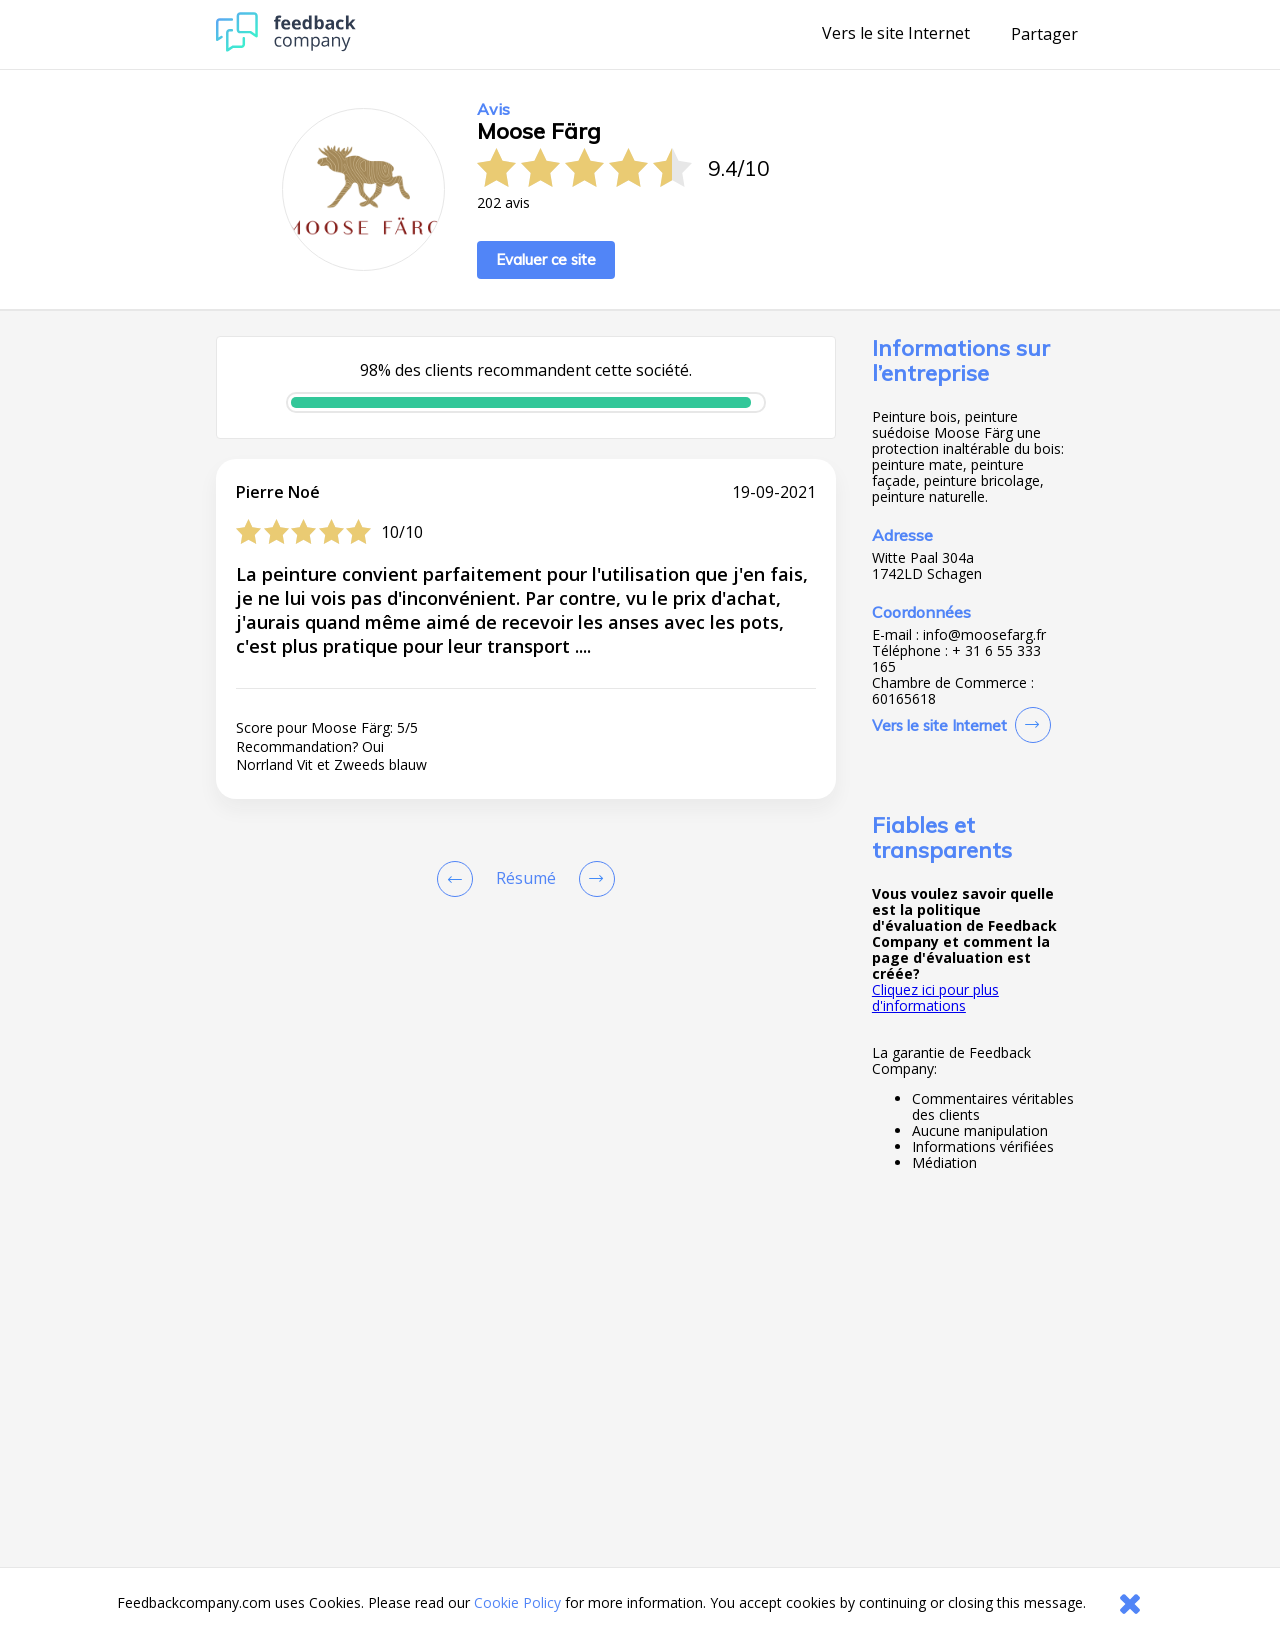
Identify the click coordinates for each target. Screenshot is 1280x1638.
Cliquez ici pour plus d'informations (935, 997)
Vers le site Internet (896, 34)
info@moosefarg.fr (984, 635)
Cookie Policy (517, 1602)
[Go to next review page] (593, 879)
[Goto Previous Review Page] (459, 879)
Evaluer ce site (546, 259)
